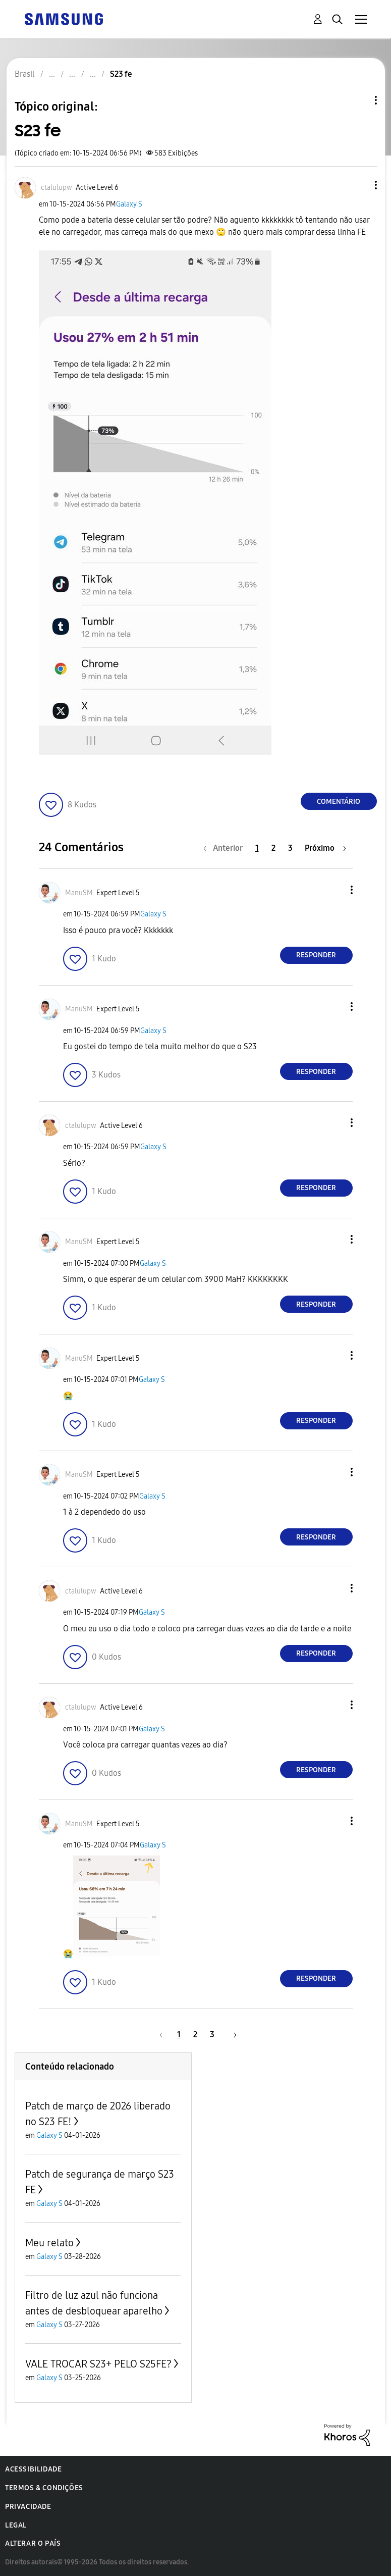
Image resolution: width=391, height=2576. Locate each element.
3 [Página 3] (290, 848)
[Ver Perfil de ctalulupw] (56, 187)
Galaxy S (129, 204)
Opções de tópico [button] (359, 100)
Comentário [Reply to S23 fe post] (338, 801)
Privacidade (28, 2506)
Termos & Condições (44, 2488)
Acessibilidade (33, 2469)
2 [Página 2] (273, 848)
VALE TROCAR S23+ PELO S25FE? (98, 2364)
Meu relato (49, 2243)
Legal (16, 2525)
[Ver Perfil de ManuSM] (79, 893)
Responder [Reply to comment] (316, 955)
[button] (359, 185)
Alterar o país (33, 2543)
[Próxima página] (325, 848)
